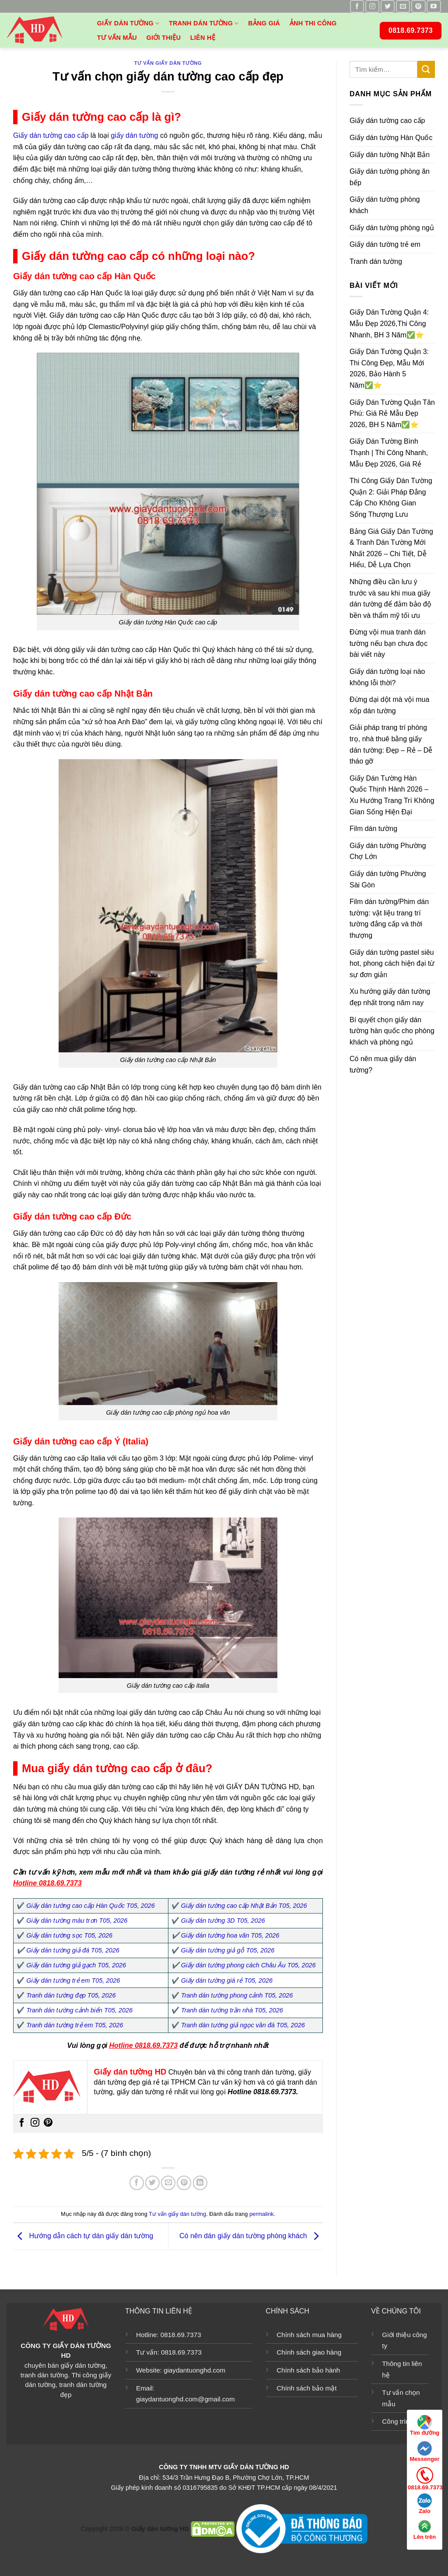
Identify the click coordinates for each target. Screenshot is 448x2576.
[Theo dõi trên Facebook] (357, 6)
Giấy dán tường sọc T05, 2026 (69, 1935)
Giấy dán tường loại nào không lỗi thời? (387, 677)
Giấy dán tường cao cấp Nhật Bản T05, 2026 (244, 1905)
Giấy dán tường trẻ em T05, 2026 (73, 1980)
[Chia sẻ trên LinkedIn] (200, 2183)
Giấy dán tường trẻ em (385, 245)
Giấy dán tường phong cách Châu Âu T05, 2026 (248, 1965)
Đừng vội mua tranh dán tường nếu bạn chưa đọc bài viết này (388, 644)
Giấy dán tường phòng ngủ (392, 227)
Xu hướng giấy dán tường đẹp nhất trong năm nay (390, 997)
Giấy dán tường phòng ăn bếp (390, 177)
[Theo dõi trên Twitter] (388, 6)
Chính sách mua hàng (309, 2334)
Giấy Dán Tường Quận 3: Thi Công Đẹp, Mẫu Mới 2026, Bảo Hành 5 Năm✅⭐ (389, 368)
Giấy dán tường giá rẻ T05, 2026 (227, 1980)
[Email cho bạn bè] (168, 2183)
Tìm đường (425, 2425)
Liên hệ (202, 37)
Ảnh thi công (313, 23)
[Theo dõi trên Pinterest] (418, 6)
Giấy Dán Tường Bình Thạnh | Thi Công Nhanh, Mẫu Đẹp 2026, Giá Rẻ (389, 453)
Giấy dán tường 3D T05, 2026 (223, 1920)
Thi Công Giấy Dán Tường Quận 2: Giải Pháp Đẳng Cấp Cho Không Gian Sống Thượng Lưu (391, 498)
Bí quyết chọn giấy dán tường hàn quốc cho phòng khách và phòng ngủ (392, 1031)
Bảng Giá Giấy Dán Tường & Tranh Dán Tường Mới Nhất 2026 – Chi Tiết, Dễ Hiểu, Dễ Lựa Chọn (391, 548)
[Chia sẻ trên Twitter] (152, 2183)
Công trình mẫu (405, 2421)
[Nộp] (426, 69)
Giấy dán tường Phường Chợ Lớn (388, 851)
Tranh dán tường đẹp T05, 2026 (71, 1995)
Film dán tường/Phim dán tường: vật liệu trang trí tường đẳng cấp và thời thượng (389, 918)
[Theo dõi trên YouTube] (434, 6)
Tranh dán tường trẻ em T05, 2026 (74, 2025)
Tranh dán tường (204, 23)
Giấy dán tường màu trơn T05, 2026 (76, 1920)
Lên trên (424, 2529)
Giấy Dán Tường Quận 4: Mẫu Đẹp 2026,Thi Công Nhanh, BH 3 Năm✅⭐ (389, 324)
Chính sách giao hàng (308, 2352)
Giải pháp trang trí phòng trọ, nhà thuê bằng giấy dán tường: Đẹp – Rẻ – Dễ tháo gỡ (391, 744)
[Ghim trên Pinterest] (184, 2183)
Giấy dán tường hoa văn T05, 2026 (230, 1935)
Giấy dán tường (128, 23)
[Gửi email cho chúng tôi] (403, 6)
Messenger (425, 2451)
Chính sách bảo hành (308, 2370)
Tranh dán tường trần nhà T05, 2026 (232, 2010)
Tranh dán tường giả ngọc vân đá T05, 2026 (243, 2025)
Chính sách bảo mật (306, 2388)
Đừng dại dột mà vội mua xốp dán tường (389, 705)
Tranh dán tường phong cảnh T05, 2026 (237, 1995)
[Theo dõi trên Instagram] (372, 6)
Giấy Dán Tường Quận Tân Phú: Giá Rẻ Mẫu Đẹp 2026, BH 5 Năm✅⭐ (392, 413)
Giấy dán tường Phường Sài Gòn (388, 879)
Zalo (424, 2503)
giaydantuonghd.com (194, 2370)
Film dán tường (373, 829)
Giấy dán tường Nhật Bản (390, 154)
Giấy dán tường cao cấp (50, 135)
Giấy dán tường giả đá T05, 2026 (72, 1950)
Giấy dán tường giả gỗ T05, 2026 (228, 1950)
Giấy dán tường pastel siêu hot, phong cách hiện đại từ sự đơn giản (392, 963)
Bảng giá (264, 23)
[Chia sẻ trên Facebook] (137, 2183)
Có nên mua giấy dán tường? (383, 1064)
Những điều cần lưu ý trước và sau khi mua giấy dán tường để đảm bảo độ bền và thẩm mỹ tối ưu (390, 598)
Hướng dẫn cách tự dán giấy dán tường (83, 2236)
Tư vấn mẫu (117, 37)
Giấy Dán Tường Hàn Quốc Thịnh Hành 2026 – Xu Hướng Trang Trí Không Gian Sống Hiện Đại (392, 795)
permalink (261, 2214)
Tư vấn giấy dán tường (168, 63)
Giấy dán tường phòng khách (385, 205)
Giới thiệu (163, 37)
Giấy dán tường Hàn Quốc (391, 137)
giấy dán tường (134, 135)
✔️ (175, 1935)
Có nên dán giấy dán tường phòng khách (251, 2236)
